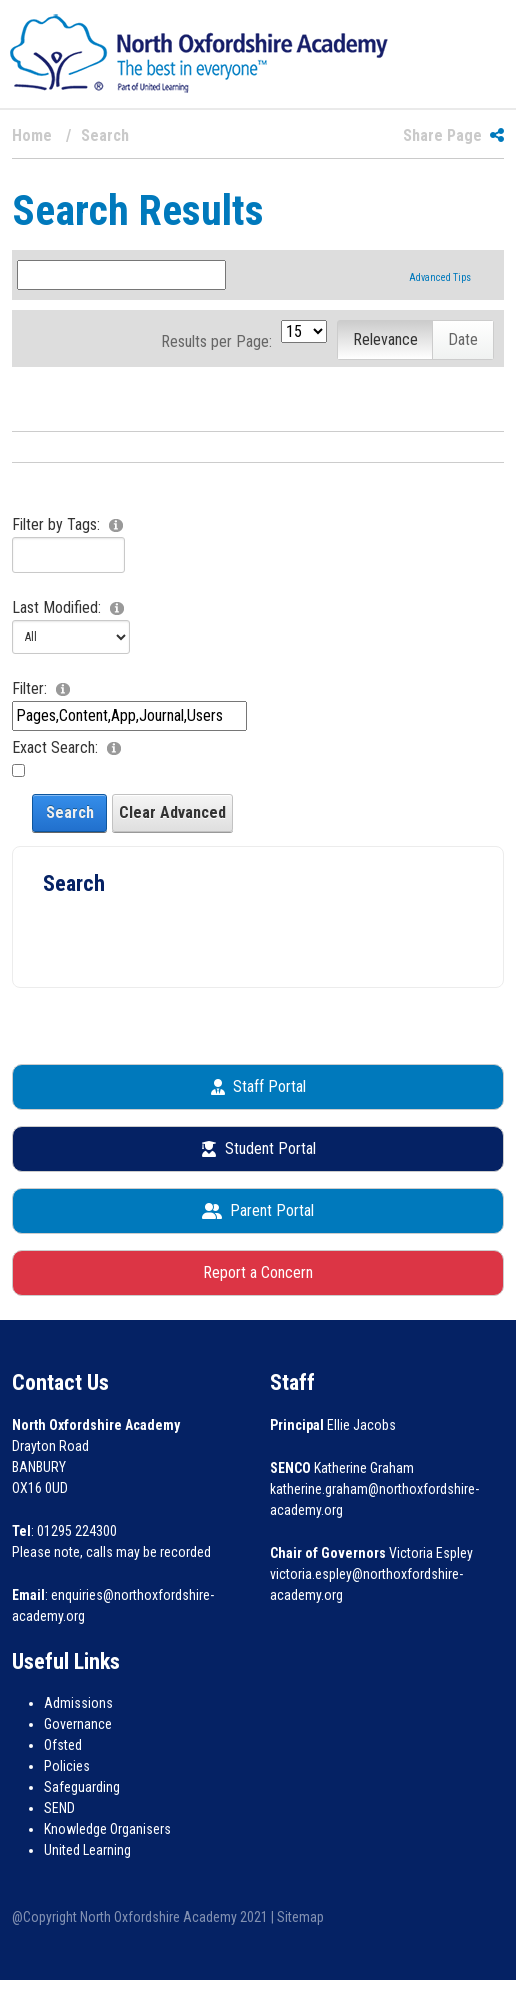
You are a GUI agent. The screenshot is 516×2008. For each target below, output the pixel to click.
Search (70, 812)
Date (463, 339)
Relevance (385, 339)
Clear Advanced (172, 812)
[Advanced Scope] (129, 716)
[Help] (119, 524)
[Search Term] (121, 275)
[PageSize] (304, 331)
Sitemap (300, 1917)
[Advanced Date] (71, 637)
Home (32, 136)
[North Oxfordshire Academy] (199, 52)
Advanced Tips (440, 277)
